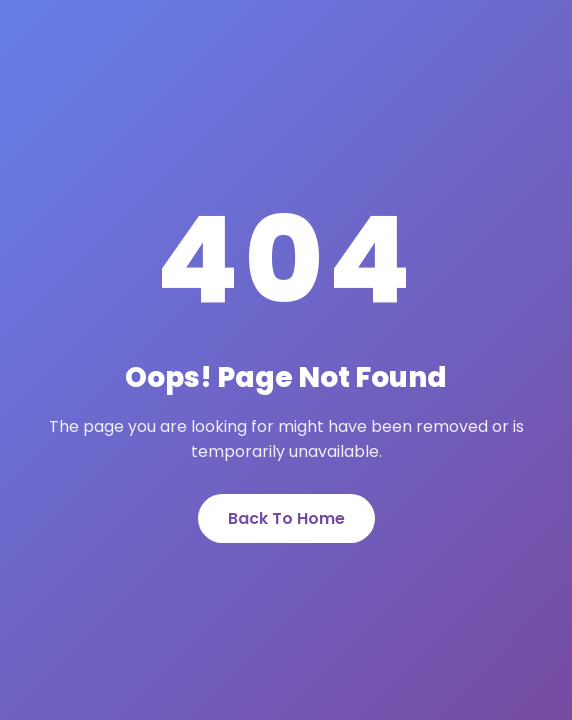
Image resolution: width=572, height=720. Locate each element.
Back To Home (286, 518)
